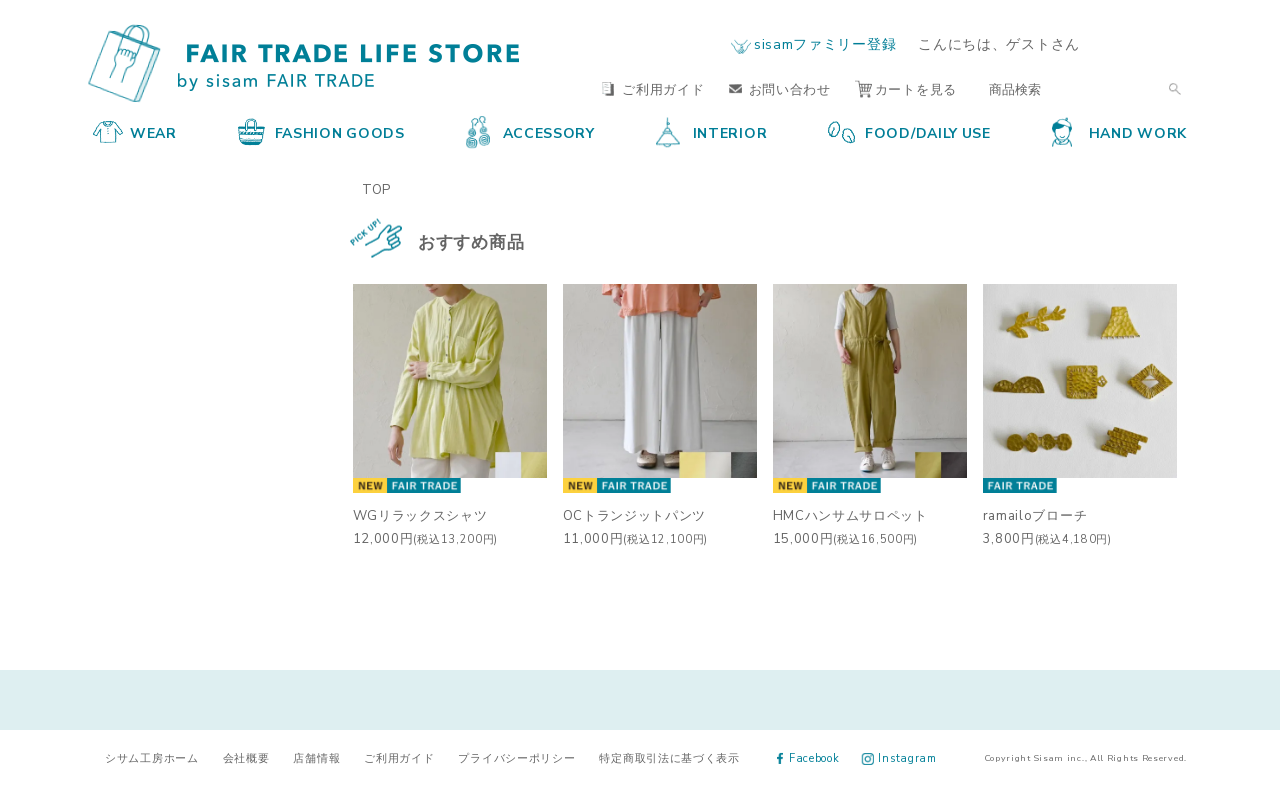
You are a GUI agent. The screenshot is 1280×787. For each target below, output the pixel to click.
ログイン (1148, 43)
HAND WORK (1119, 132)
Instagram (899, 757)
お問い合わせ (780, 88)
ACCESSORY (530, 132)
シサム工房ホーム (152, 757)
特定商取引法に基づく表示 (669, 757)
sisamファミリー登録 (825, 43)
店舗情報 (316, 757)
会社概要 (246, 757)
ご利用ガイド (653, 88)
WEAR (135, 132)
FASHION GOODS (321, 132)
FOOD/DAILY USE (909, 132)
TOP (376, 188)
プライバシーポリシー (516, 757)
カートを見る (906, 88)
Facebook (808, 757)
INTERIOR (712, 132)
